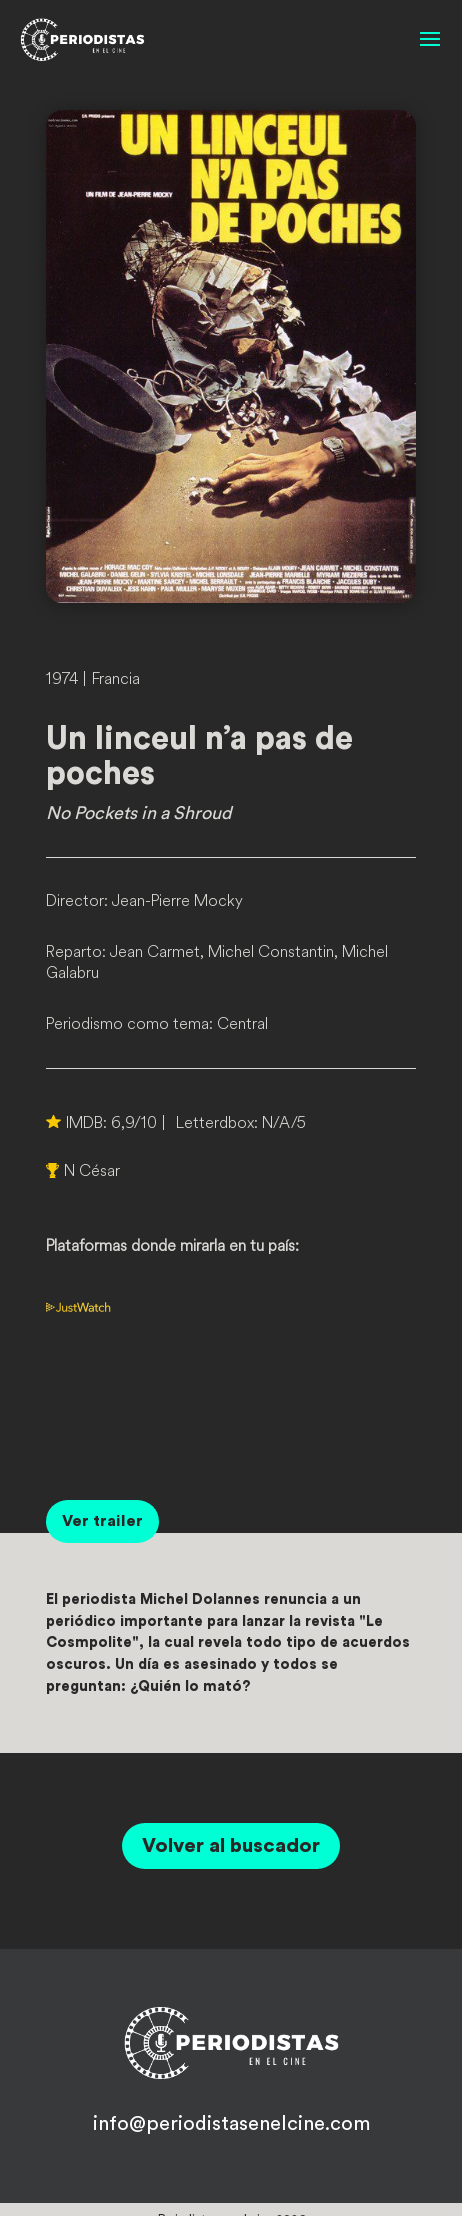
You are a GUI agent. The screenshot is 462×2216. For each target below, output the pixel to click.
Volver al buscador (231, 1846)
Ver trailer (102, 1521)
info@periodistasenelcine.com (231, 2124)
